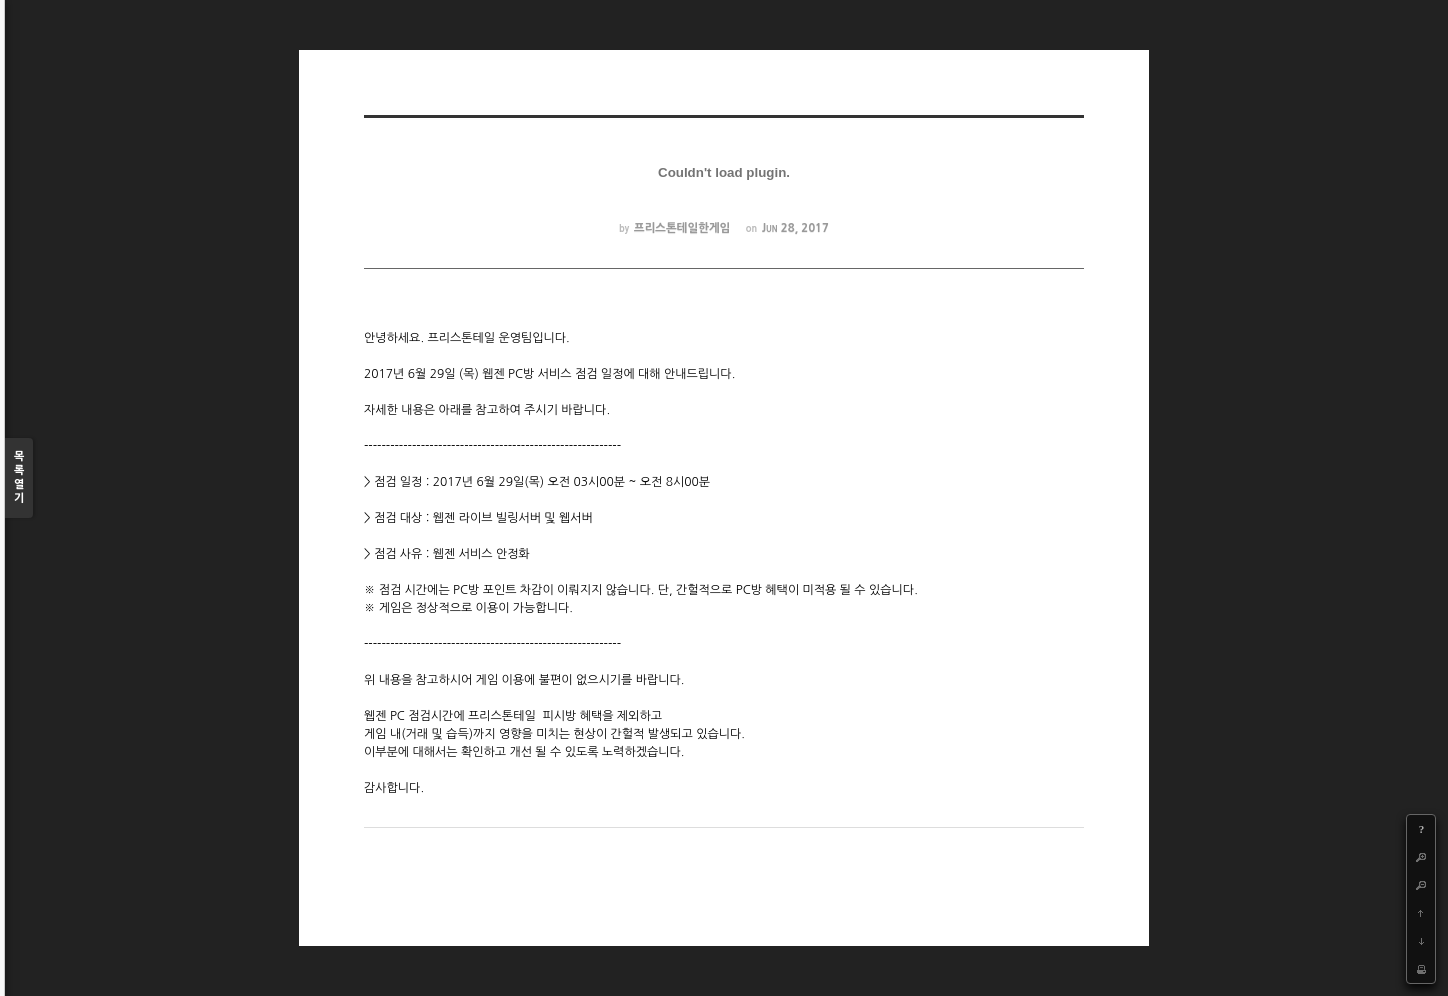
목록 (19, 478)
